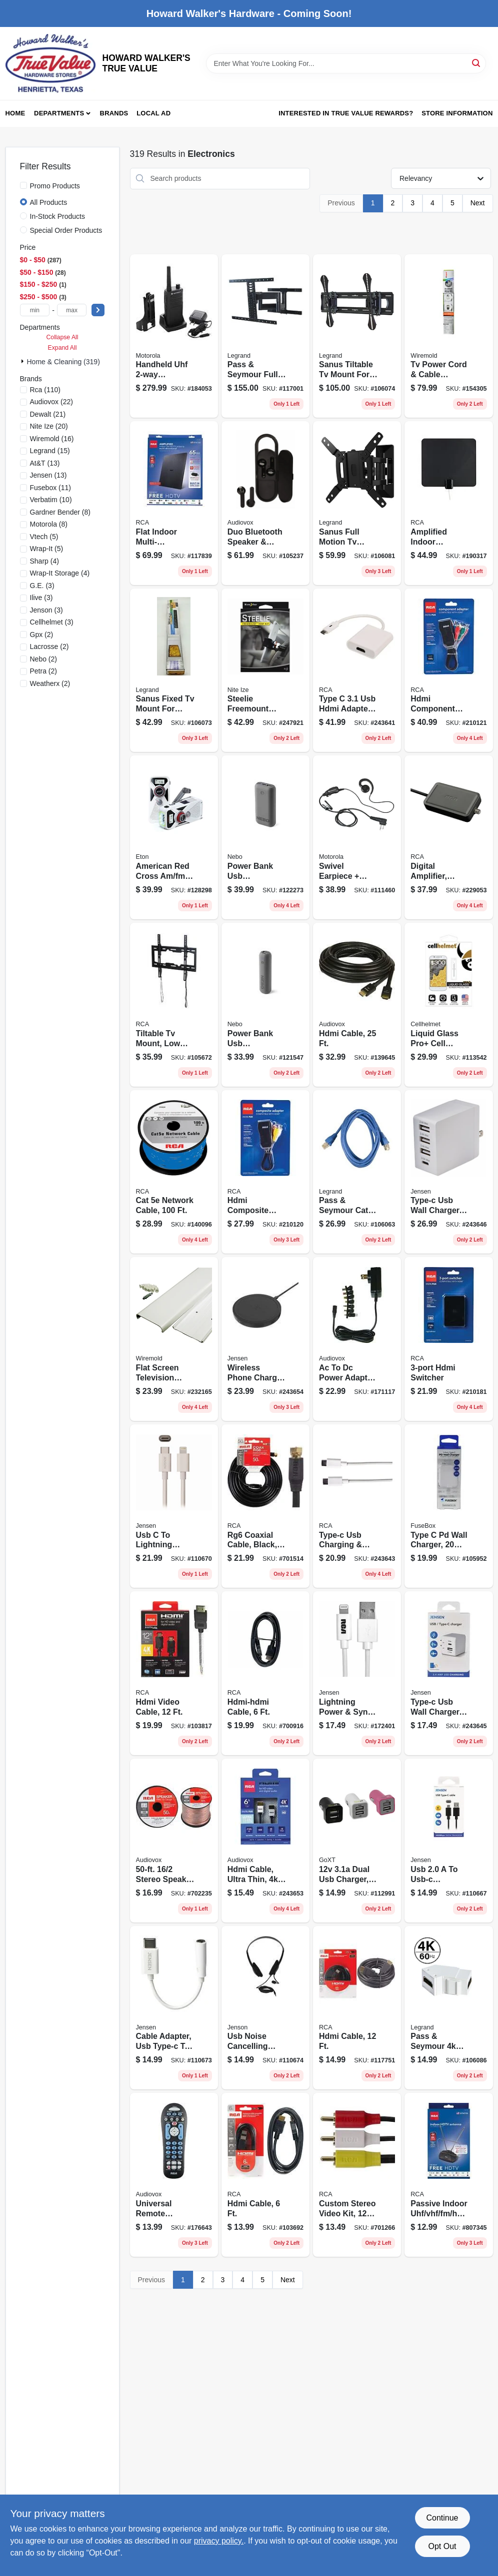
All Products (49, 202)
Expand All (62, 347)
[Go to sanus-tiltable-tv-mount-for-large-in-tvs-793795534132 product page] (357, 336)
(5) (44, 537)
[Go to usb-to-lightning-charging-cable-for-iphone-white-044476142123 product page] (174, 1506)
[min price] (35, 310)
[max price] (72, 310)
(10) (51, 500)
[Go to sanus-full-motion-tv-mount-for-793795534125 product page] (357, 503)
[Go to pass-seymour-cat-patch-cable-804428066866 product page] (357, 1172)
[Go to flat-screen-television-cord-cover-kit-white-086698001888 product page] (174, 1339)
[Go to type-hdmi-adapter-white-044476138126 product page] (357, 670)
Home (16, 113)
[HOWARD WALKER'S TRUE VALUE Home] (51, 63)
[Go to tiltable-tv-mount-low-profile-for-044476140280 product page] (174, 1005)
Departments (59, 113)
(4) (44, 561)
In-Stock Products (58, 216)
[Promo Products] (23, 185)
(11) (51, 488)
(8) (60, 512)
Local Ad (153, 113)
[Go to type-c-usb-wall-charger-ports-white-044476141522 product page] (448, 1673)
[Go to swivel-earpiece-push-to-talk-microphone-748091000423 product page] (357, 837)
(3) (42, 586)
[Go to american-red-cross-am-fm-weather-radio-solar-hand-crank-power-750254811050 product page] (174, 837)
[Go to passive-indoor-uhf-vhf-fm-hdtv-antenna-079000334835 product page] (448, 2175)
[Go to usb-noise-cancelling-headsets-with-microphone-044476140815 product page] (266, 2008)
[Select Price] (98, 310)
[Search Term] (346, 63)
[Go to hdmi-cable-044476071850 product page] (357, 1005)
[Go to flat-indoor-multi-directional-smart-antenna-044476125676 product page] (174, 503)
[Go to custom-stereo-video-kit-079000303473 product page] (357, 2175)
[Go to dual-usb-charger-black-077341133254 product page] (357, 1841)
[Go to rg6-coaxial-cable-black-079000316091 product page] (266, 1506)
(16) (52, 439)
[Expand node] (24, 361)
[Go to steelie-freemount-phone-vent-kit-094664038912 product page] (266, 670)
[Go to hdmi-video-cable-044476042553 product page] (174, 1673)
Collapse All (62, 337)
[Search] (477, 62)
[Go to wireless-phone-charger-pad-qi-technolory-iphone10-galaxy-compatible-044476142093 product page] (266, 1339)
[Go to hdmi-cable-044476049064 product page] (357, 2008)
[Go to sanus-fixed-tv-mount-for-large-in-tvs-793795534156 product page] (174, 670)
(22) (51, 402)
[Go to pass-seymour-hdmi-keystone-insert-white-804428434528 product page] (448, 2008)
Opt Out (442, 2546)
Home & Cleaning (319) (63, 362)
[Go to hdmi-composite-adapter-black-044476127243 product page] (266, 1172)
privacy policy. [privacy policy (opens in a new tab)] (219, 2541)
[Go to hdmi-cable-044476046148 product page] (266, 2175)
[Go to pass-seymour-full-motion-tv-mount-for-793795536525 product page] (266, 336)
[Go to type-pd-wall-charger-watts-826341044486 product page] (448, 1506)
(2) (42, 635)
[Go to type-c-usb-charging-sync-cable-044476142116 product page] (357, 1506)
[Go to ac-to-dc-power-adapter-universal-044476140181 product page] (357, 1339)
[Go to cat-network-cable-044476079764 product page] (174, 1172)
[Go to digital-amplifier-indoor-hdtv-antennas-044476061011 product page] (448, 837)
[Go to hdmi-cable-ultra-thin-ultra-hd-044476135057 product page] (266, 1841)
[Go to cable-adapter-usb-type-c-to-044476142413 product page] (174, 2008)
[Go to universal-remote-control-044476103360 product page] (174, 2175)
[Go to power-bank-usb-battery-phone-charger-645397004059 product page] (266, 837)
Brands (114, 113)
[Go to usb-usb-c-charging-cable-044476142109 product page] (448, 1841)
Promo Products (55, 185)
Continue (442, 2518)
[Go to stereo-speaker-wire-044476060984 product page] (174, 1841)
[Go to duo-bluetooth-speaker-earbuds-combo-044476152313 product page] (266, 503)
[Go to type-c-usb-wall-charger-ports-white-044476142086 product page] (448, 1172)
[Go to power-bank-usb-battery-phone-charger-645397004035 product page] (266, 1005)
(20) (49, 426)
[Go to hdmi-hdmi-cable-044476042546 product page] (266, 1673)
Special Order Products (66, 230)
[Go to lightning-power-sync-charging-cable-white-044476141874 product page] (357, 1673)
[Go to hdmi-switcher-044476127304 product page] (448, 1339)
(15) (50, 451)
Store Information (457, 113)
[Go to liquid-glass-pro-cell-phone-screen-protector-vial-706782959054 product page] (448, 1005)
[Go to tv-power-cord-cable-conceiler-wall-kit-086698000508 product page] (448, 336)
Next (477, 203)
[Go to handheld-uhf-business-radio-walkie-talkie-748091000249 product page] (174, 336)
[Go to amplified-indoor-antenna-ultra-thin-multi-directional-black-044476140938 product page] (448, 503)
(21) (48, 414)
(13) (45, 463)
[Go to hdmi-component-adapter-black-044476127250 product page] (448, 670)
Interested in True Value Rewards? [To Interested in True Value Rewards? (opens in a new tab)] (345, 113)
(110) (45, 390)
